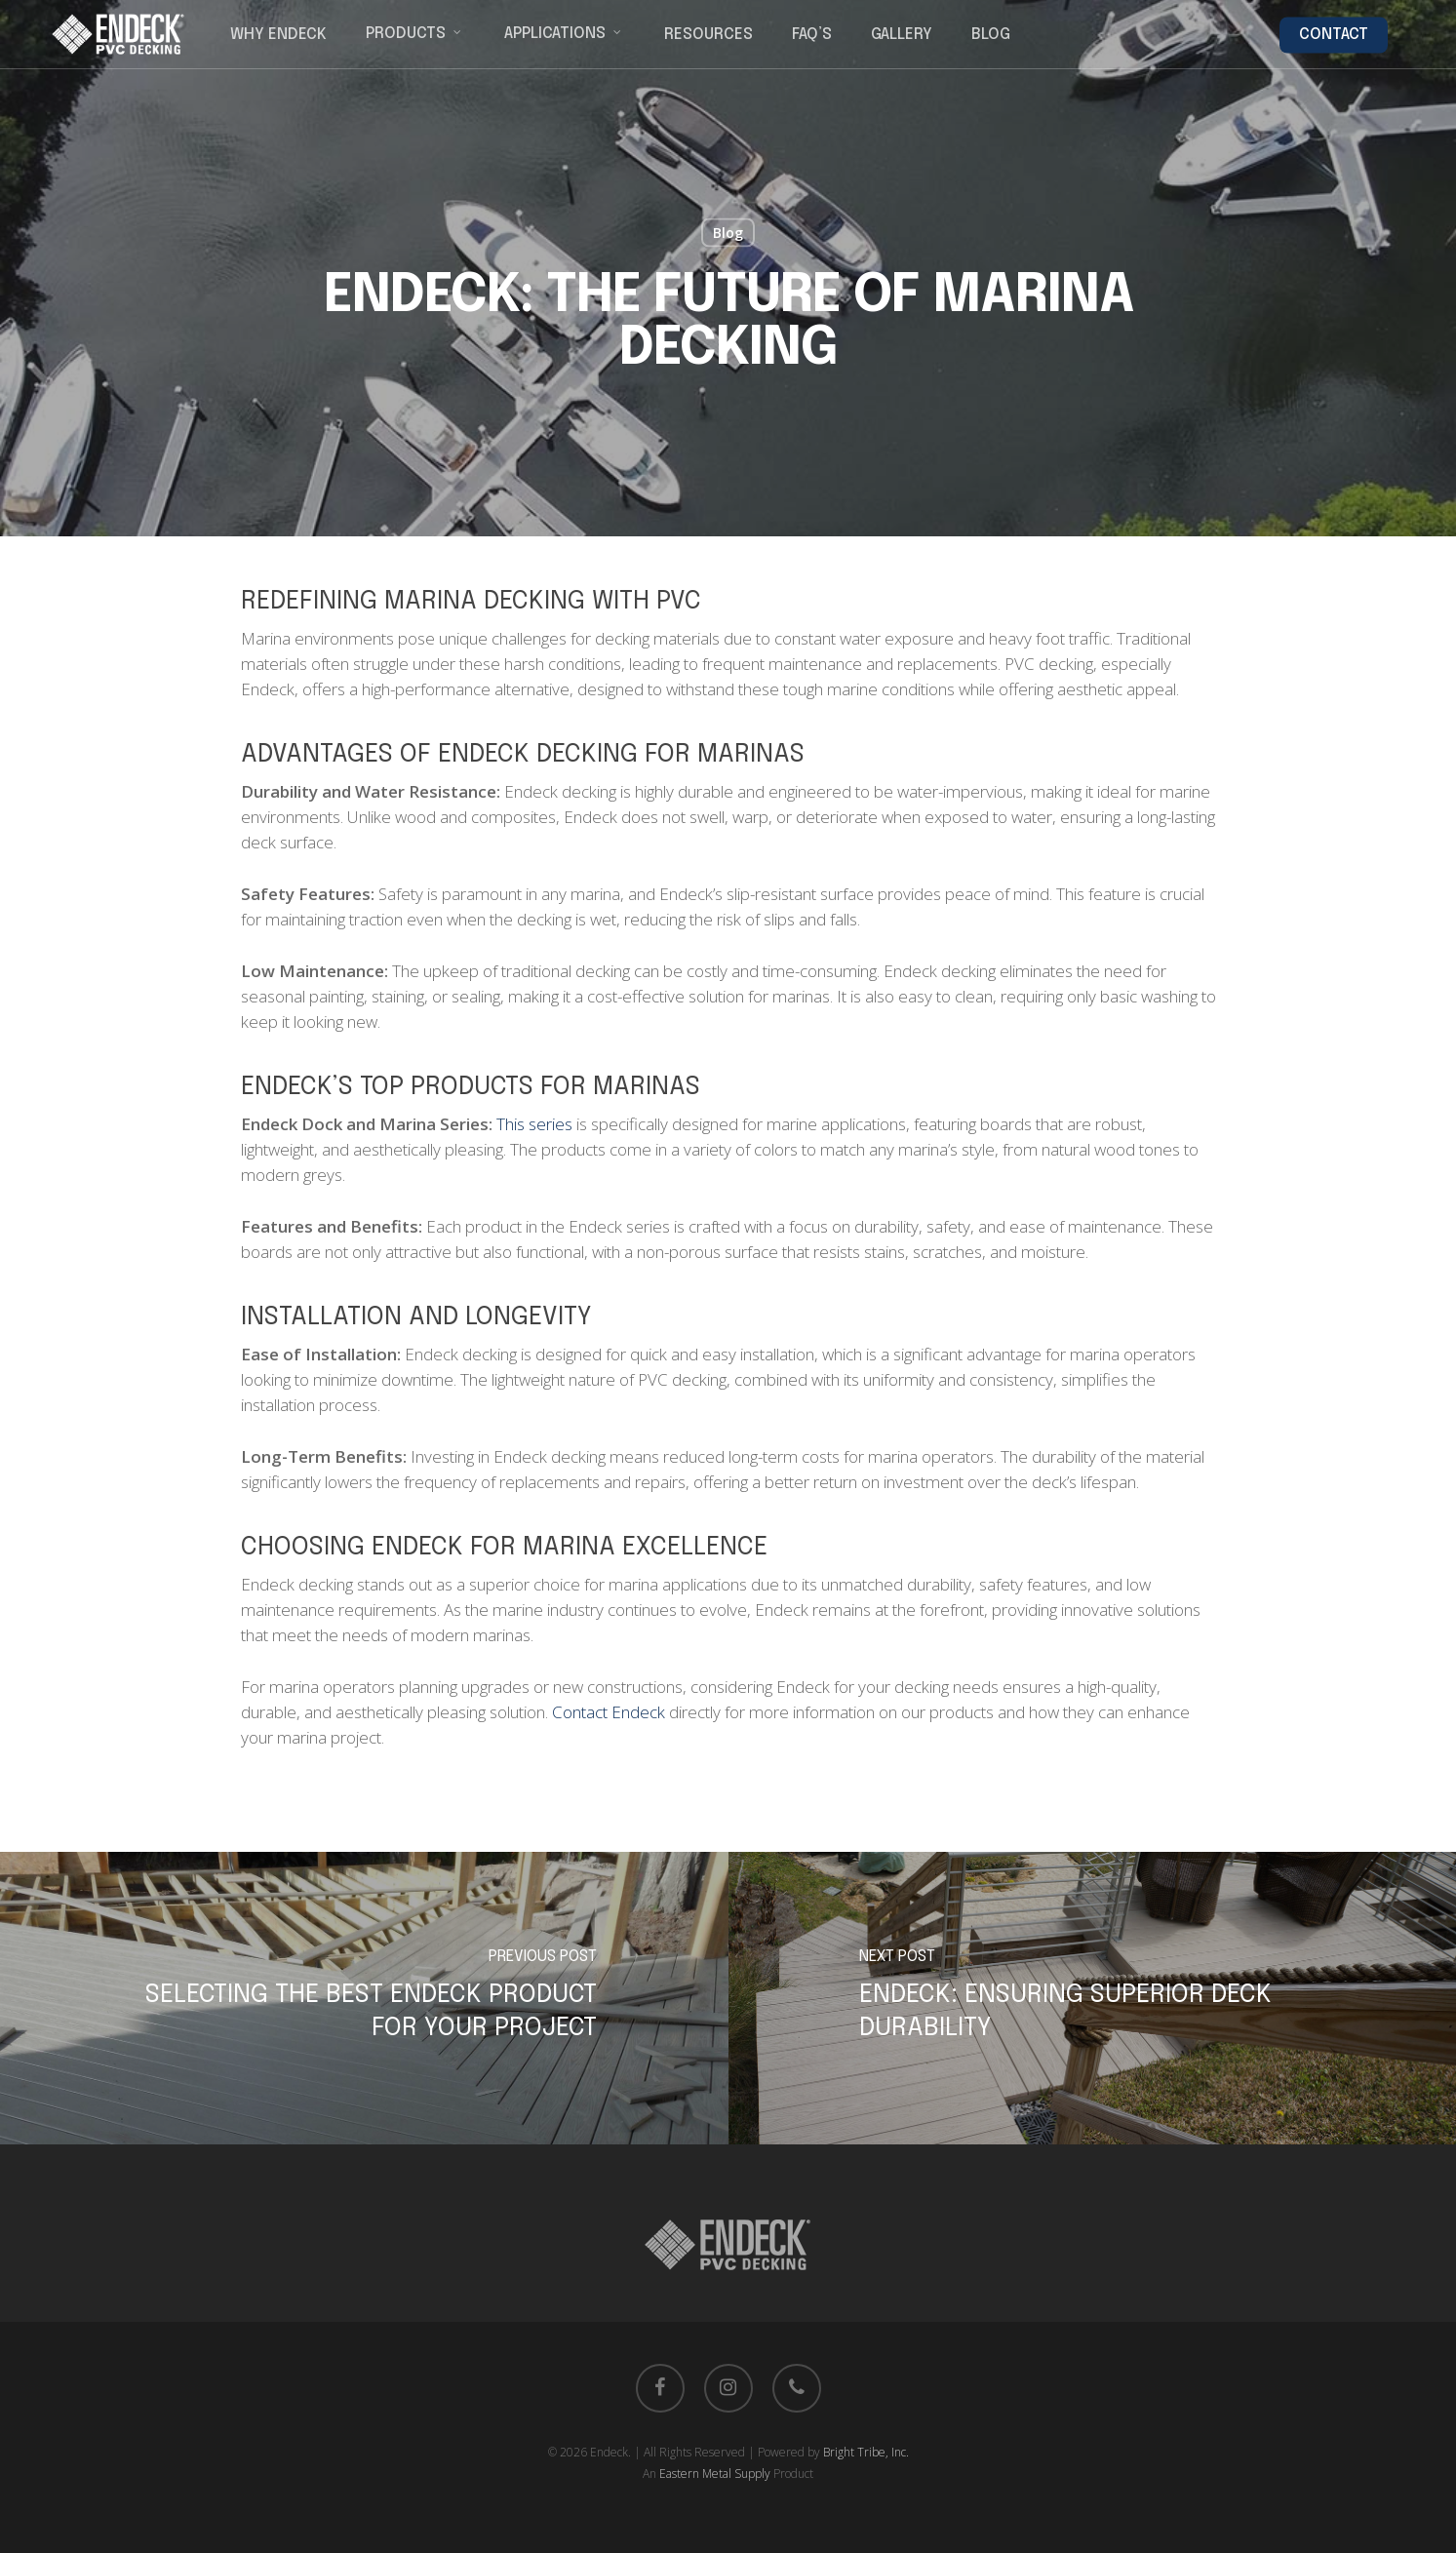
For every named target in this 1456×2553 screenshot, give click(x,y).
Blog (728, 232)
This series (534, 1124)
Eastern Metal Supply (714, 2473)
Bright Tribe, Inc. (866, 2452)
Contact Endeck (608, 1712)
